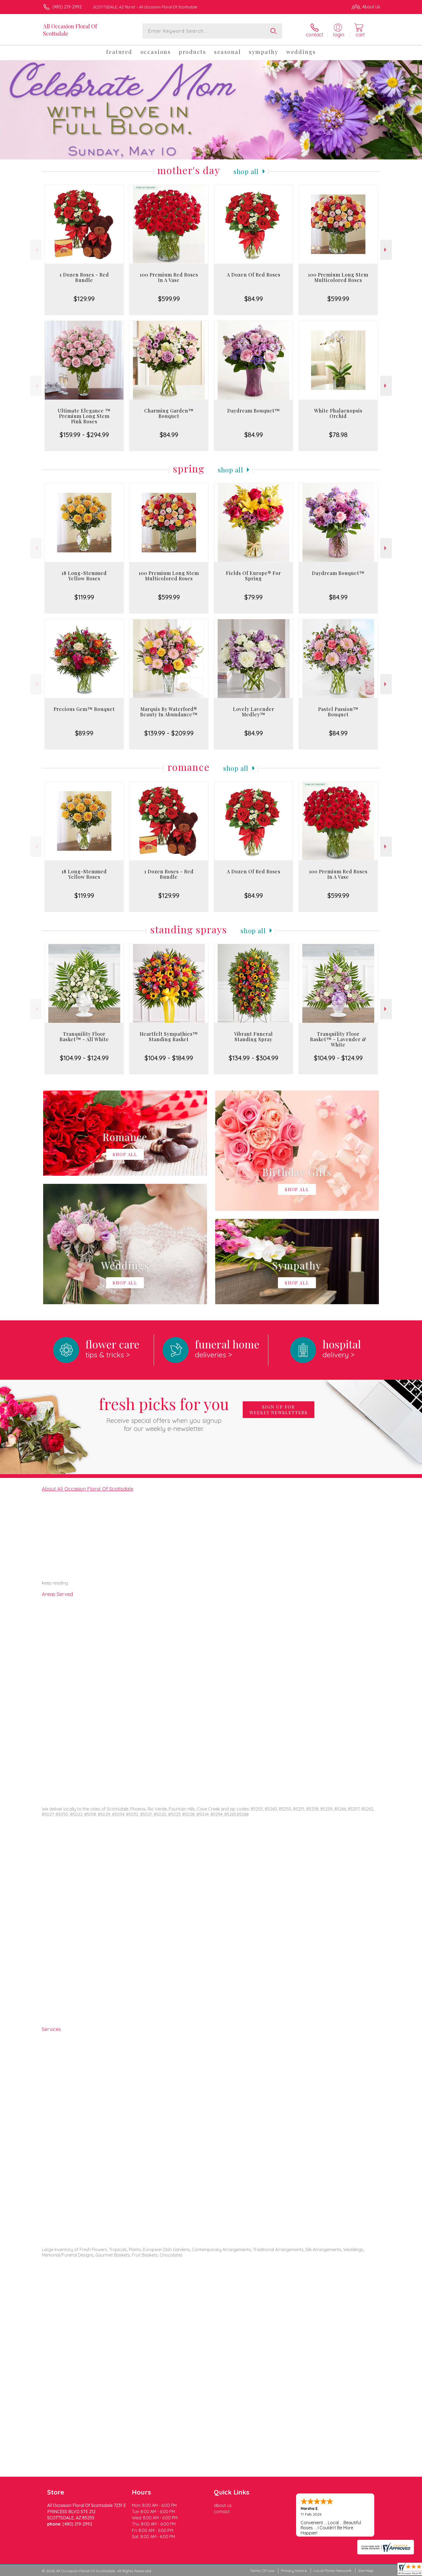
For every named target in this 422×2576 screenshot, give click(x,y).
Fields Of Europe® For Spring (253, 576)
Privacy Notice (294, 2570)
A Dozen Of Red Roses (253, 274)
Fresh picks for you (164, 1413)
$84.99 (253, 299)
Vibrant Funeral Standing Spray (253, 1036)
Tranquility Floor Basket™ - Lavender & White (338, 1039)
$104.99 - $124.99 (84, 1058)
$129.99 (84, 299)
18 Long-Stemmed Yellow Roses (84, 576)
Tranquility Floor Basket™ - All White (84, 1036)
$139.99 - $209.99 (169, 733)
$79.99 (253, 597)
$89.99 (84, 733)
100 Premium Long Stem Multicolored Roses (338, 277)
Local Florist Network (332, 2570)
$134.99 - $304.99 (253, 1058)
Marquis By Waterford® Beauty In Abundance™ (169, 712)
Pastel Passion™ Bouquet (338, 712)
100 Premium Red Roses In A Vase (169, 277)
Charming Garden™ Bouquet (169, 413)
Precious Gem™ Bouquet (84, 709)
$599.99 (169, 299)
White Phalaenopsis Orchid (338, 413)
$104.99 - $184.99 (169, 1058)
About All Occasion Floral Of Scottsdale (87, 1488)
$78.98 (338, 435)
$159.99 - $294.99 (84, 435)
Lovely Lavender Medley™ (253, 712)
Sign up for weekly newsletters (278, 1409)
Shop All (246, 171)
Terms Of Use (262, 2570)
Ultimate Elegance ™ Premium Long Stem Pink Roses (84, 416)
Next (386, 250)
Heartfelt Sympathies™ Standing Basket (169, 1036)
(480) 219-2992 (67, 6)
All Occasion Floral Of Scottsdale (70, 29)
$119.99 (84, 597)
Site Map (365, 2570)
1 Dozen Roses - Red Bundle (84, 277)
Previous (36, 250)
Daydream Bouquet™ (253, 410)
